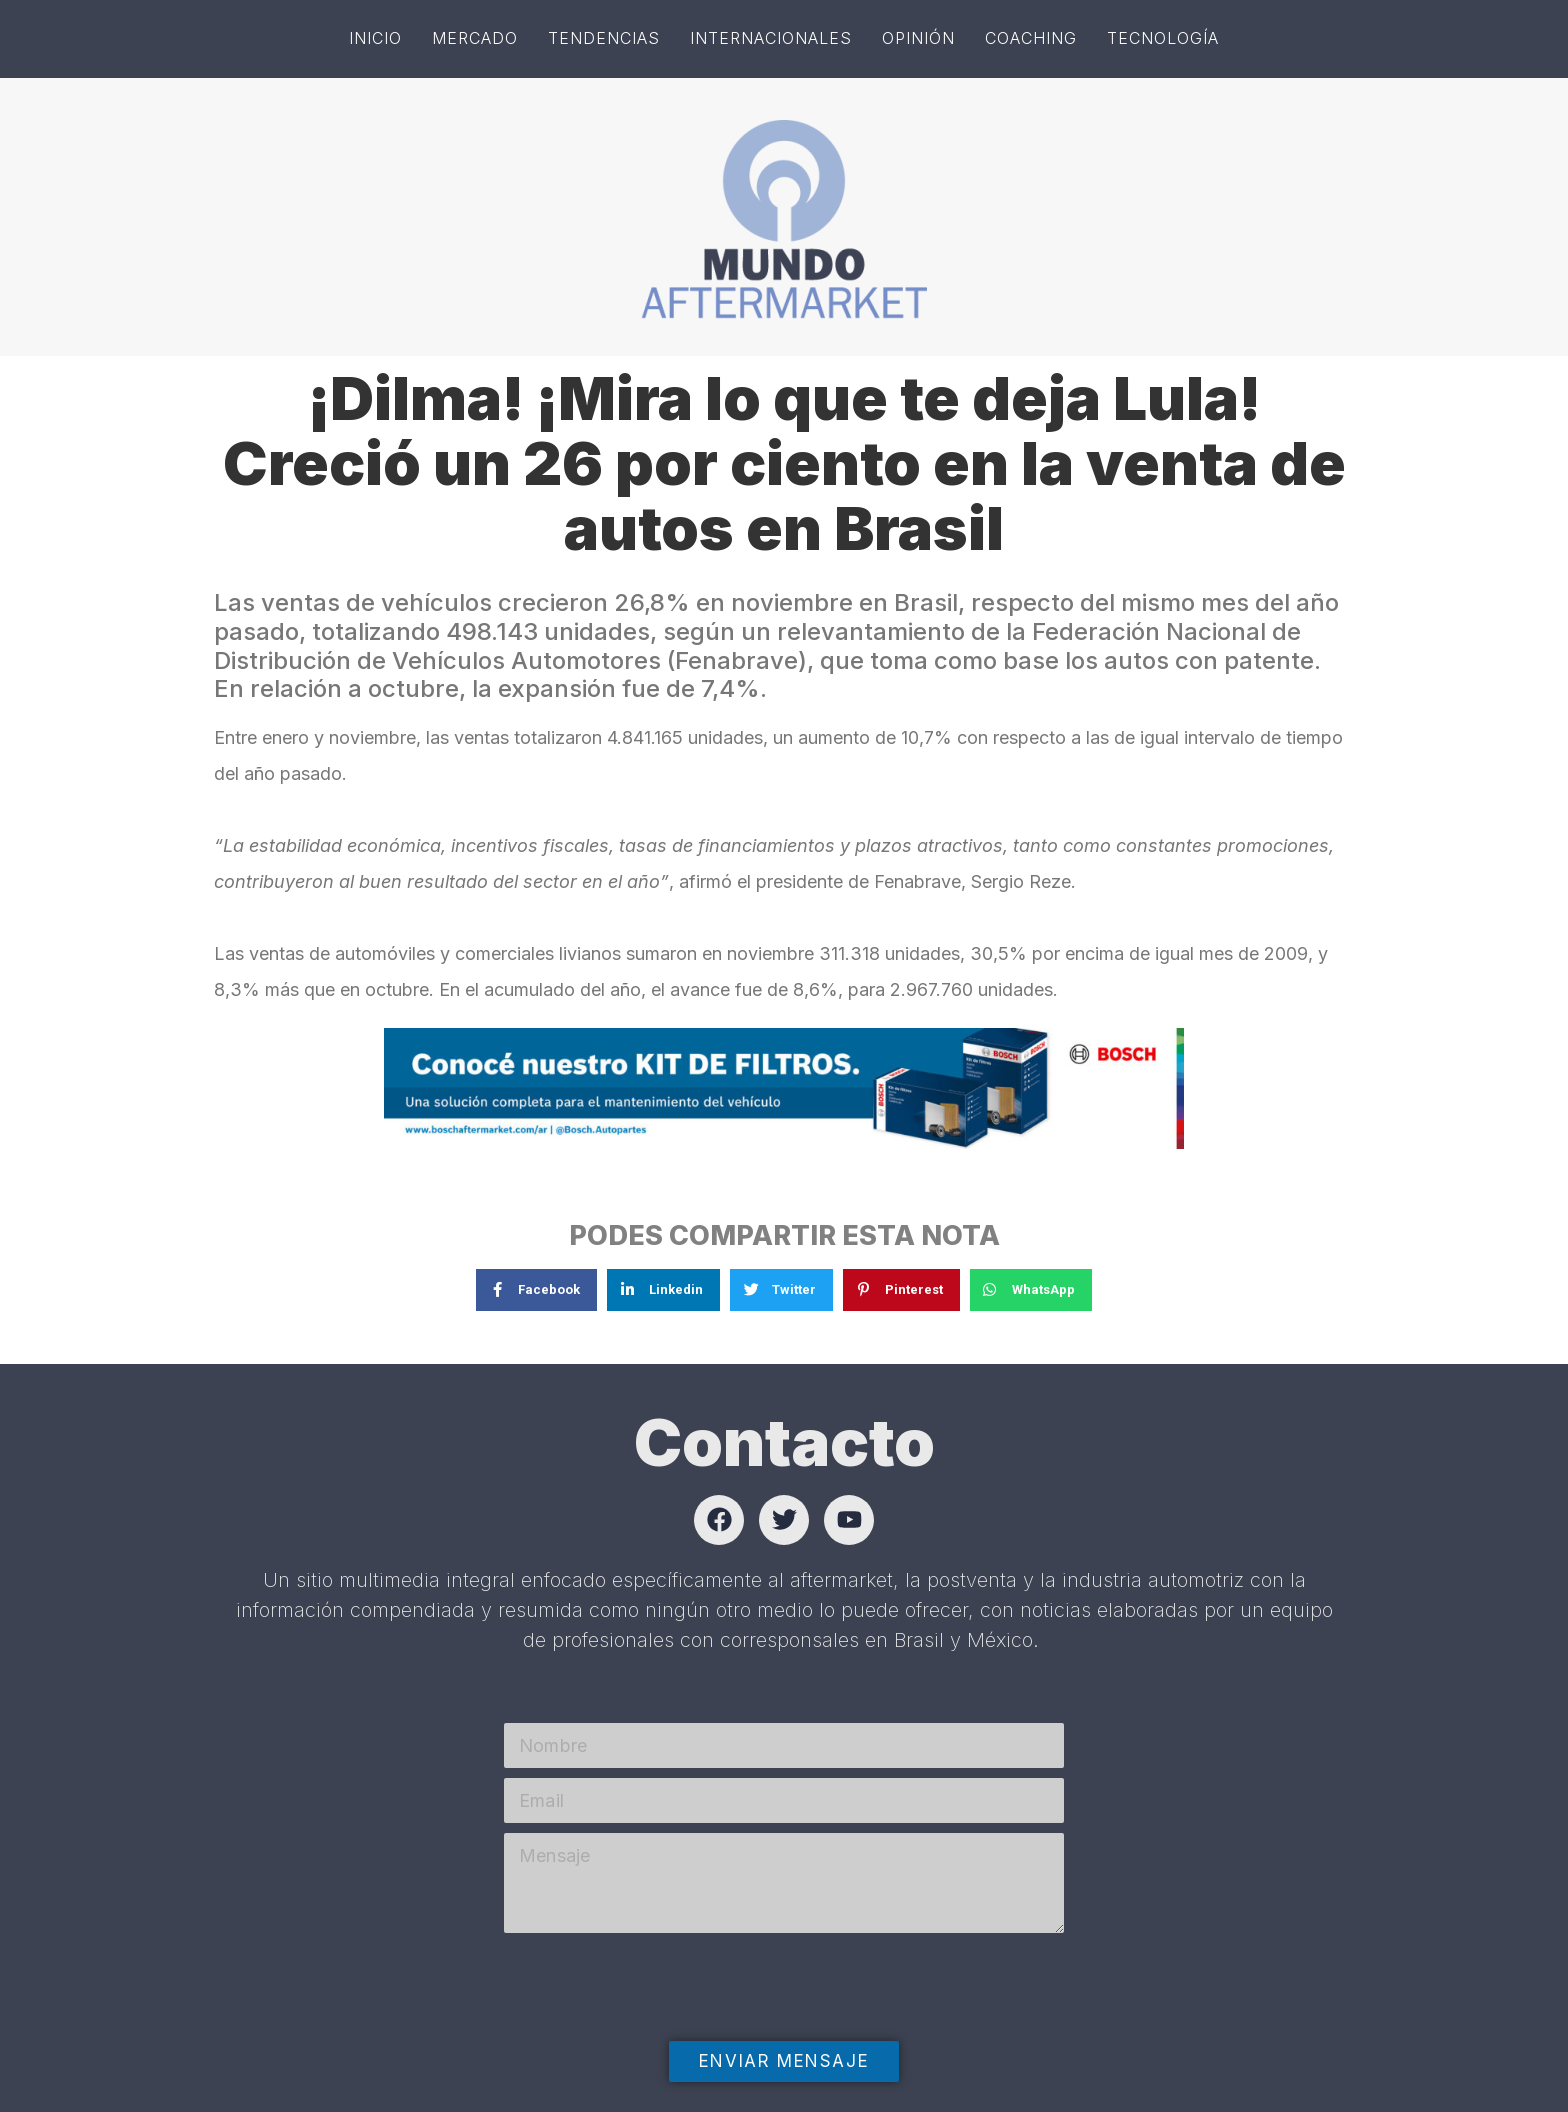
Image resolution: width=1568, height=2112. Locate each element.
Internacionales (771, 38)
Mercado (475, 38)
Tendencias (604, 38)
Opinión (918, 38)
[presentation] (656, 2028)
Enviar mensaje (784, 2061)
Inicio (375, 38)
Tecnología (1163, 38)
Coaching (1031, 38)
